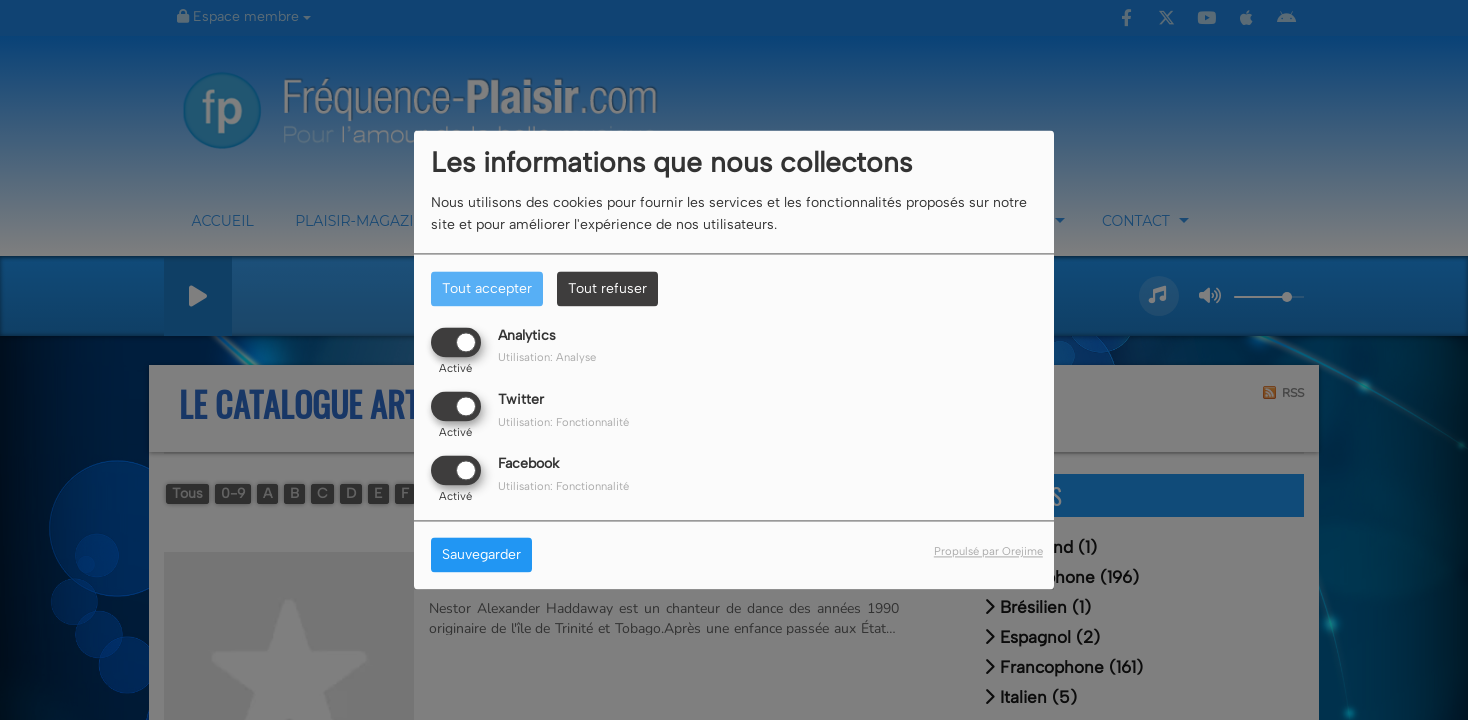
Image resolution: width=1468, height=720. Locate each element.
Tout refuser (607, 288)
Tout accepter (487, 288)
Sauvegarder (481, 555)
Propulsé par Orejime (988, 552)
